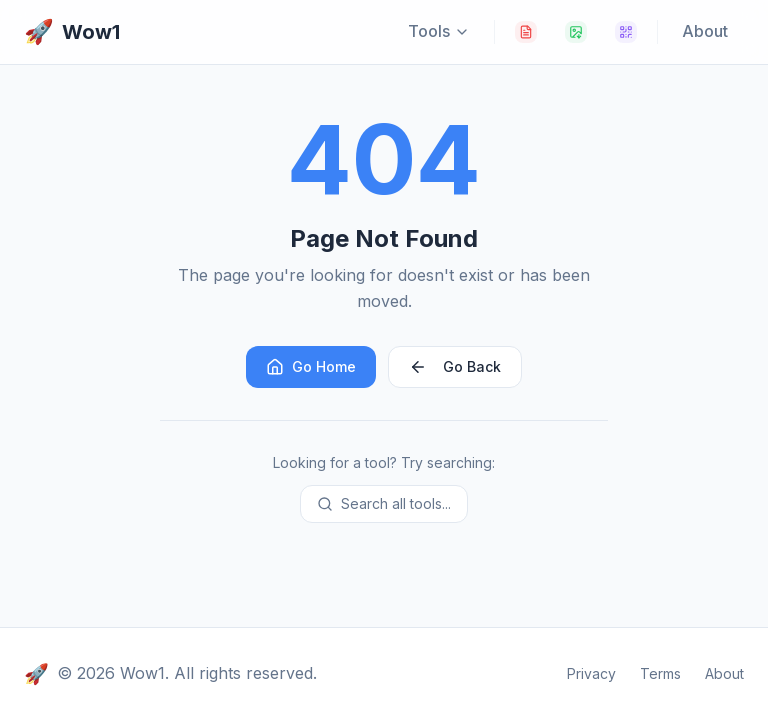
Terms (660, 673)
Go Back (455, 367)
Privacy (591, 673)
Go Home (311, 367)
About (705, 31)
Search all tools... (384, 503)
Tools (439, 31)
